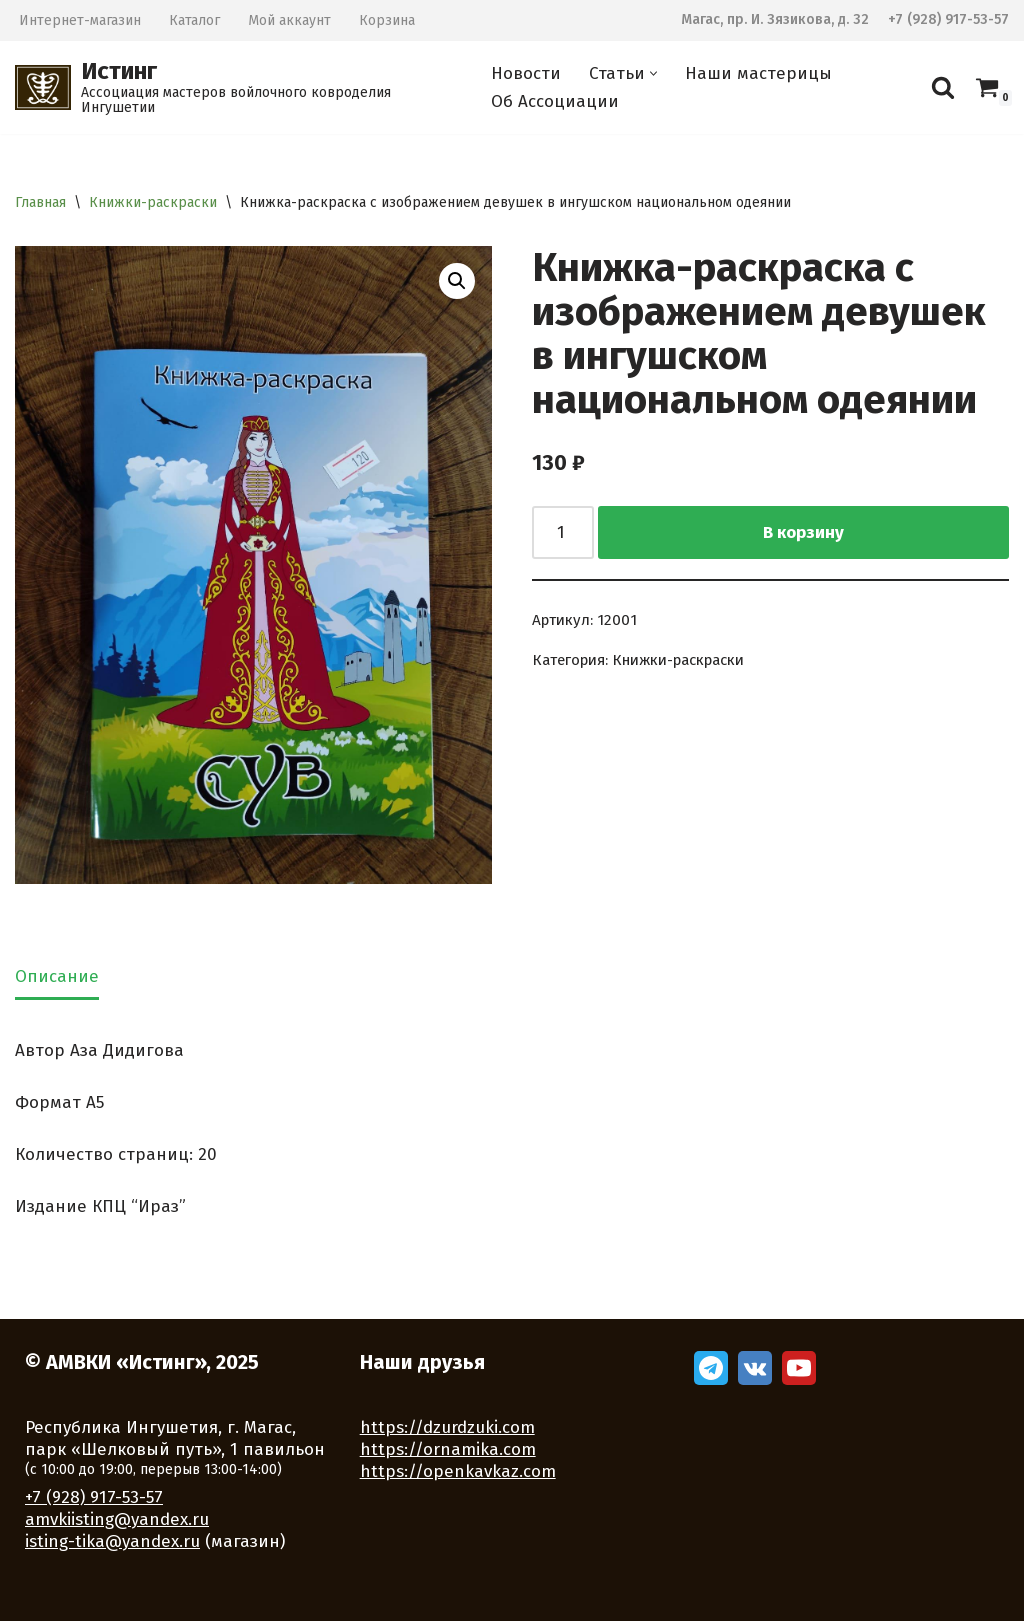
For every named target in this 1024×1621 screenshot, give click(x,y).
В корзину (803, 532)
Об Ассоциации (555, 101)
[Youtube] (799, 1368)
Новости (526, 73)
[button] (653, 73)
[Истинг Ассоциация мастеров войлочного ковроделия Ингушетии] (236, 87)
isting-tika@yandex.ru (112, 1541)
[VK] (755, 1368)
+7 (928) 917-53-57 (948, 19)
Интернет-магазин (80, 20)
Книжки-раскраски (153, 202)
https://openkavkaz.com (458, 1471)
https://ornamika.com (448, 1449)
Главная (40, 202)
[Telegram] (711, 1368)
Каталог (194, 20)
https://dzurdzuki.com (447, 1427)
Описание (57, 976)
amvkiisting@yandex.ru (117, 1519)
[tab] (57, 979)
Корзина (387, 20)
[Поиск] (943, 87)
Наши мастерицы (758, 73)
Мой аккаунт (289, 20)
